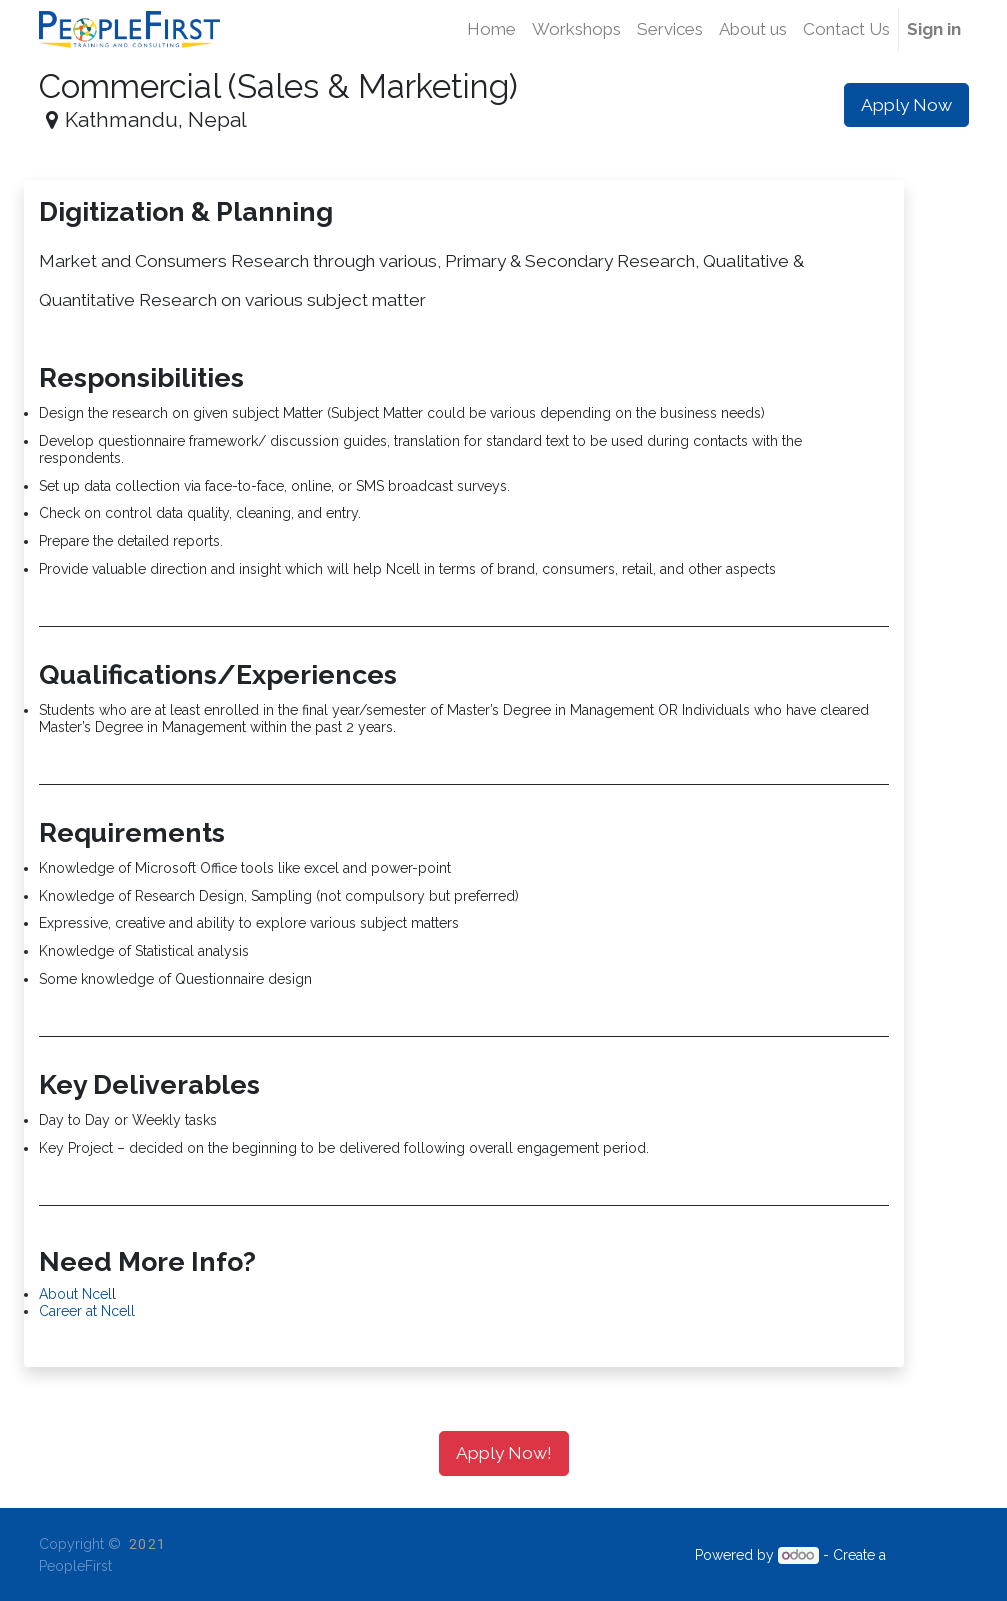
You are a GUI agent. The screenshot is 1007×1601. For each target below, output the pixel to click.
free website (929, 1555)
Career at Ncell (87, 1311)
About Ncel (75, 1294)
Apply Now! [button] (504, 1453)
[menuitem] (491, 29)
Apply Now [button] (906, 105)
